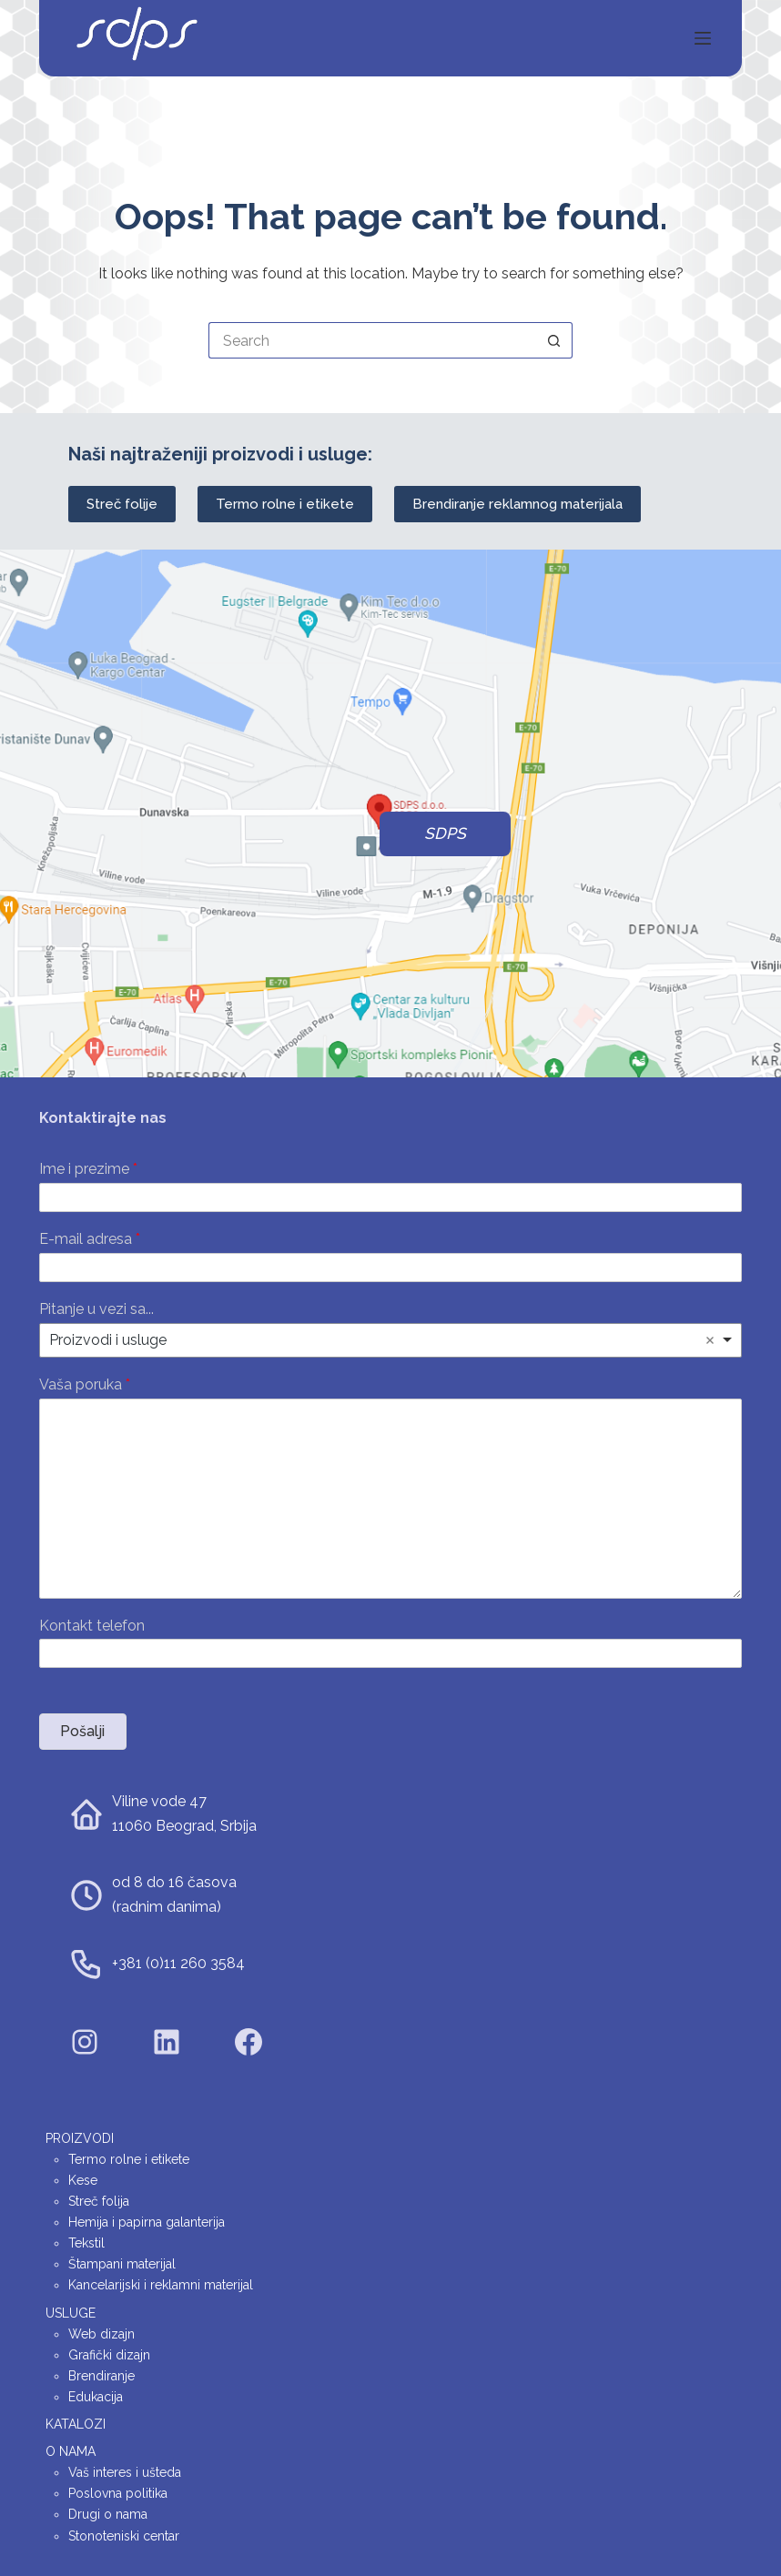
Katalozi (76, 2424)
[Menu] (703, 38)
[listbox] (390, 1340)
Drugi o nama (107, 2514)
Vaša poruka (84, 1384)
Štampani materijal (122, 2264)
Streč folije (121, 504)
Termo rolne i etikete (285, 504)
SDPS (445, 833)
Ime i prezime (88, 1168)
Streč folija (98, 2201)
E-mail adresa (89, 1239)
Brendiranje (101, 2376)
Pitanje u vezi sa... (96, 1309)
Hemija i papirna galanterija (146, 2222)
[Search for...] (372, 340)
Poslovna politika (117, 2493)
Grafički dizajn (109, 2355)
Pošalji (82, 1731)
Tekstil (86, 2243)
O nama (71, 2451)
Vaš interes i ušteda (124, 2472)
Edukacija (95, 2396)
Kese (82, 2180)
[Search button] (554, 340)
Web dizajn (101, 2334)
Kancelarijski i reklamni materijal (160, 2285)
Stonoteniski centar (123, 2536)
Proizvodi (80, 2138)
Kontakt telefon (92, 1625)
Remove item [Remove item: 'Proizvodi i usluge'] (710, 1340)
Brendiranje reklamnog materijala (517, 504)
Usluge (71, 2313)
